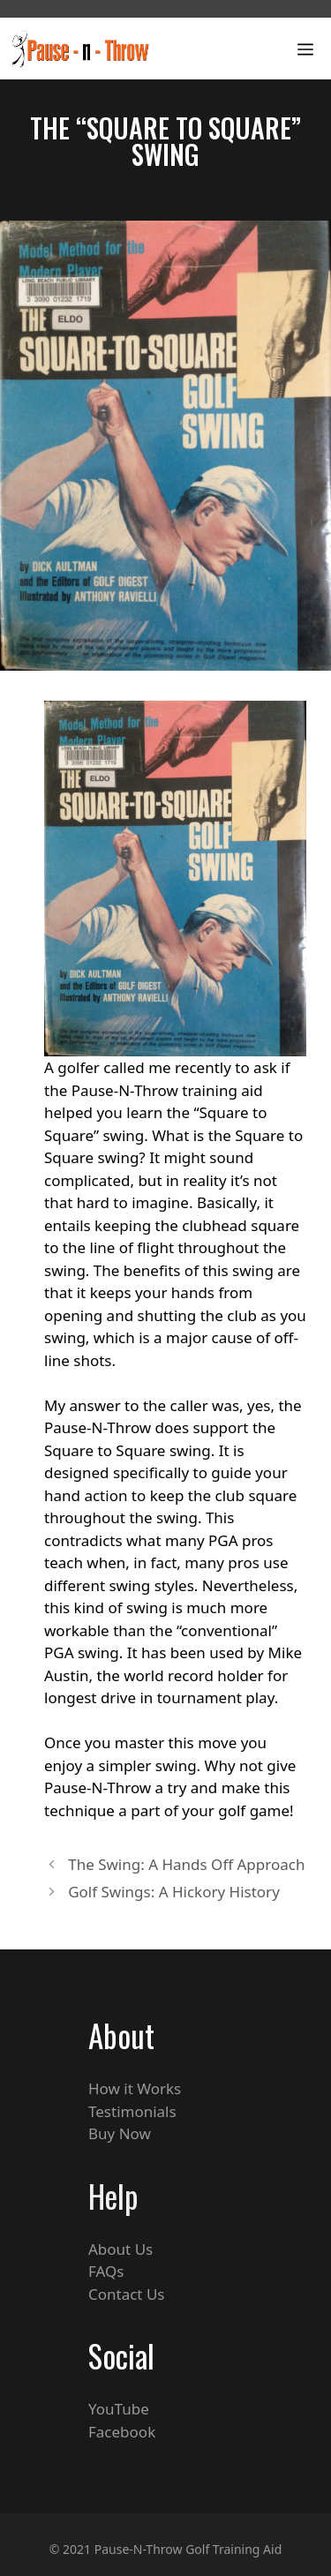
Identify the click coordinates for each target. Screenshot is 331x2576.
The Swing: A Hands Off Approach (186, 1864)
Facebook (121, 2432)
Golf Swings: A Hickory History (174, 1891)
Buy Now (119, 2133)
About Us (120, 2249)
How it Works (134, 2088)
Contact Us (126, 2294)
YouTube (118, 2409)
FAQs (106, 2271)
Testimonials (132, 2111)
